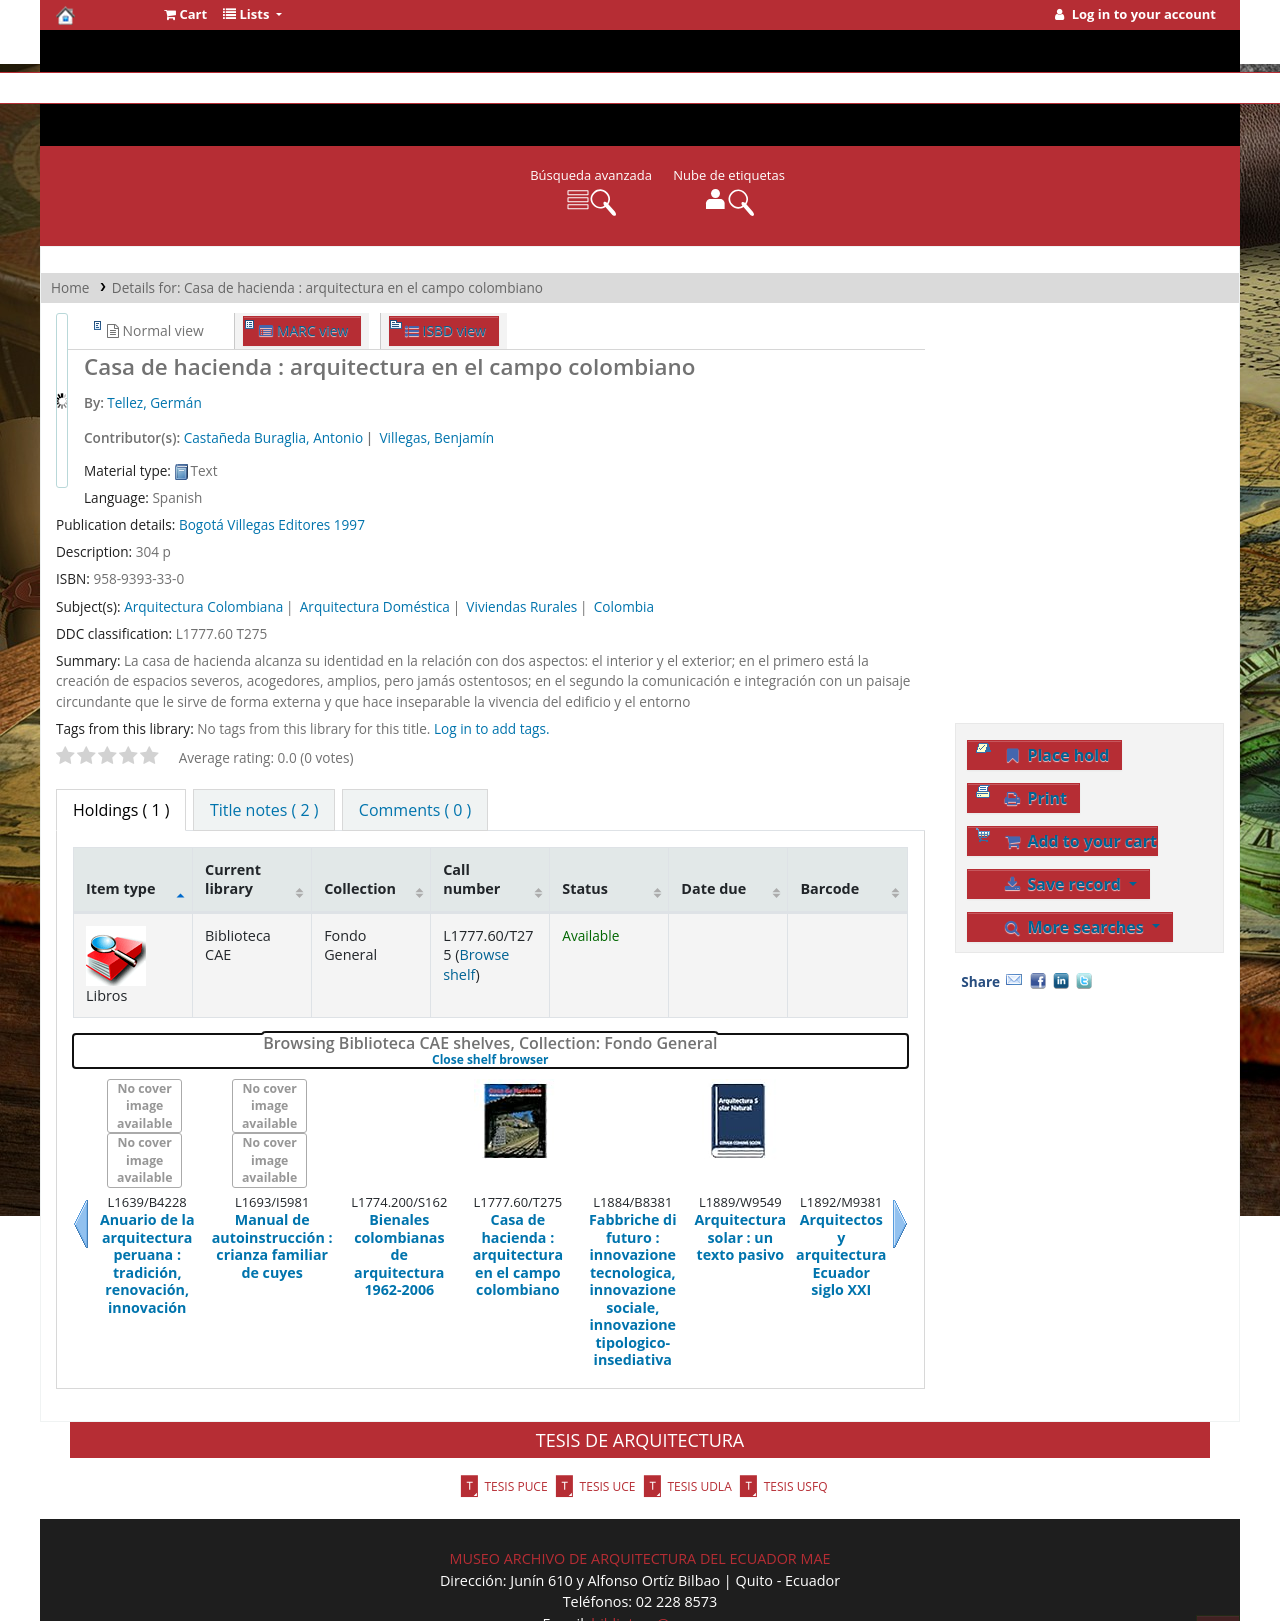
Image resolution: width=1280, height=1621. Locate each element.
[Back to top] (1218, 1566)
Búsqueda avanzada (591, 111)
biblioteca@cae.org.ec (664, 1559)
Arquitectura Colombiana (203, 542)
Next (875, 1160)
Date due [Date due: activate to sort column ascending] (713, 824)
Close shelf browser (553, 996)
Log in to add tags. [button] (492, 664)
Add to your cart (1080, 777)
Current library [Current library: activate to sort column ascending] (233, 815)
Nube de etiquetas (729, 111)
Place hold (1056, 691)
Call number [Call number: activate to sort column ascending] (471, 815)
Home (70, 223)
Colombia (624, 542)
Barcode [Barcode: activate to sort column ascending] (829, 824)
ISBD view (445, 266)
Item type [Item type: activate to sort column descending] (120, 824)
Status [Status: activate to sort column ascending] (585, 824)
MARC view (303, 266)
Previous (105, 1160)
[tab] (264, 746)
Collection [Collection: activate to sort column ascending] (360, 824)
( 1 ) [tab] (121, 746)
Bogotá (201, 460)
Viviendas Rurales (521, 542)
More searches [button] (1075, 863)
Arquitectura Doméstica (375, 542)
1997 (349, 460)
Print (1035, 734)
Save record (1064, 820)
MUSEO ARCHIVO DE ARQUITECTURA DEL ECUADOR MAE (639, 1494)
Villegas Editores (278, 460)
